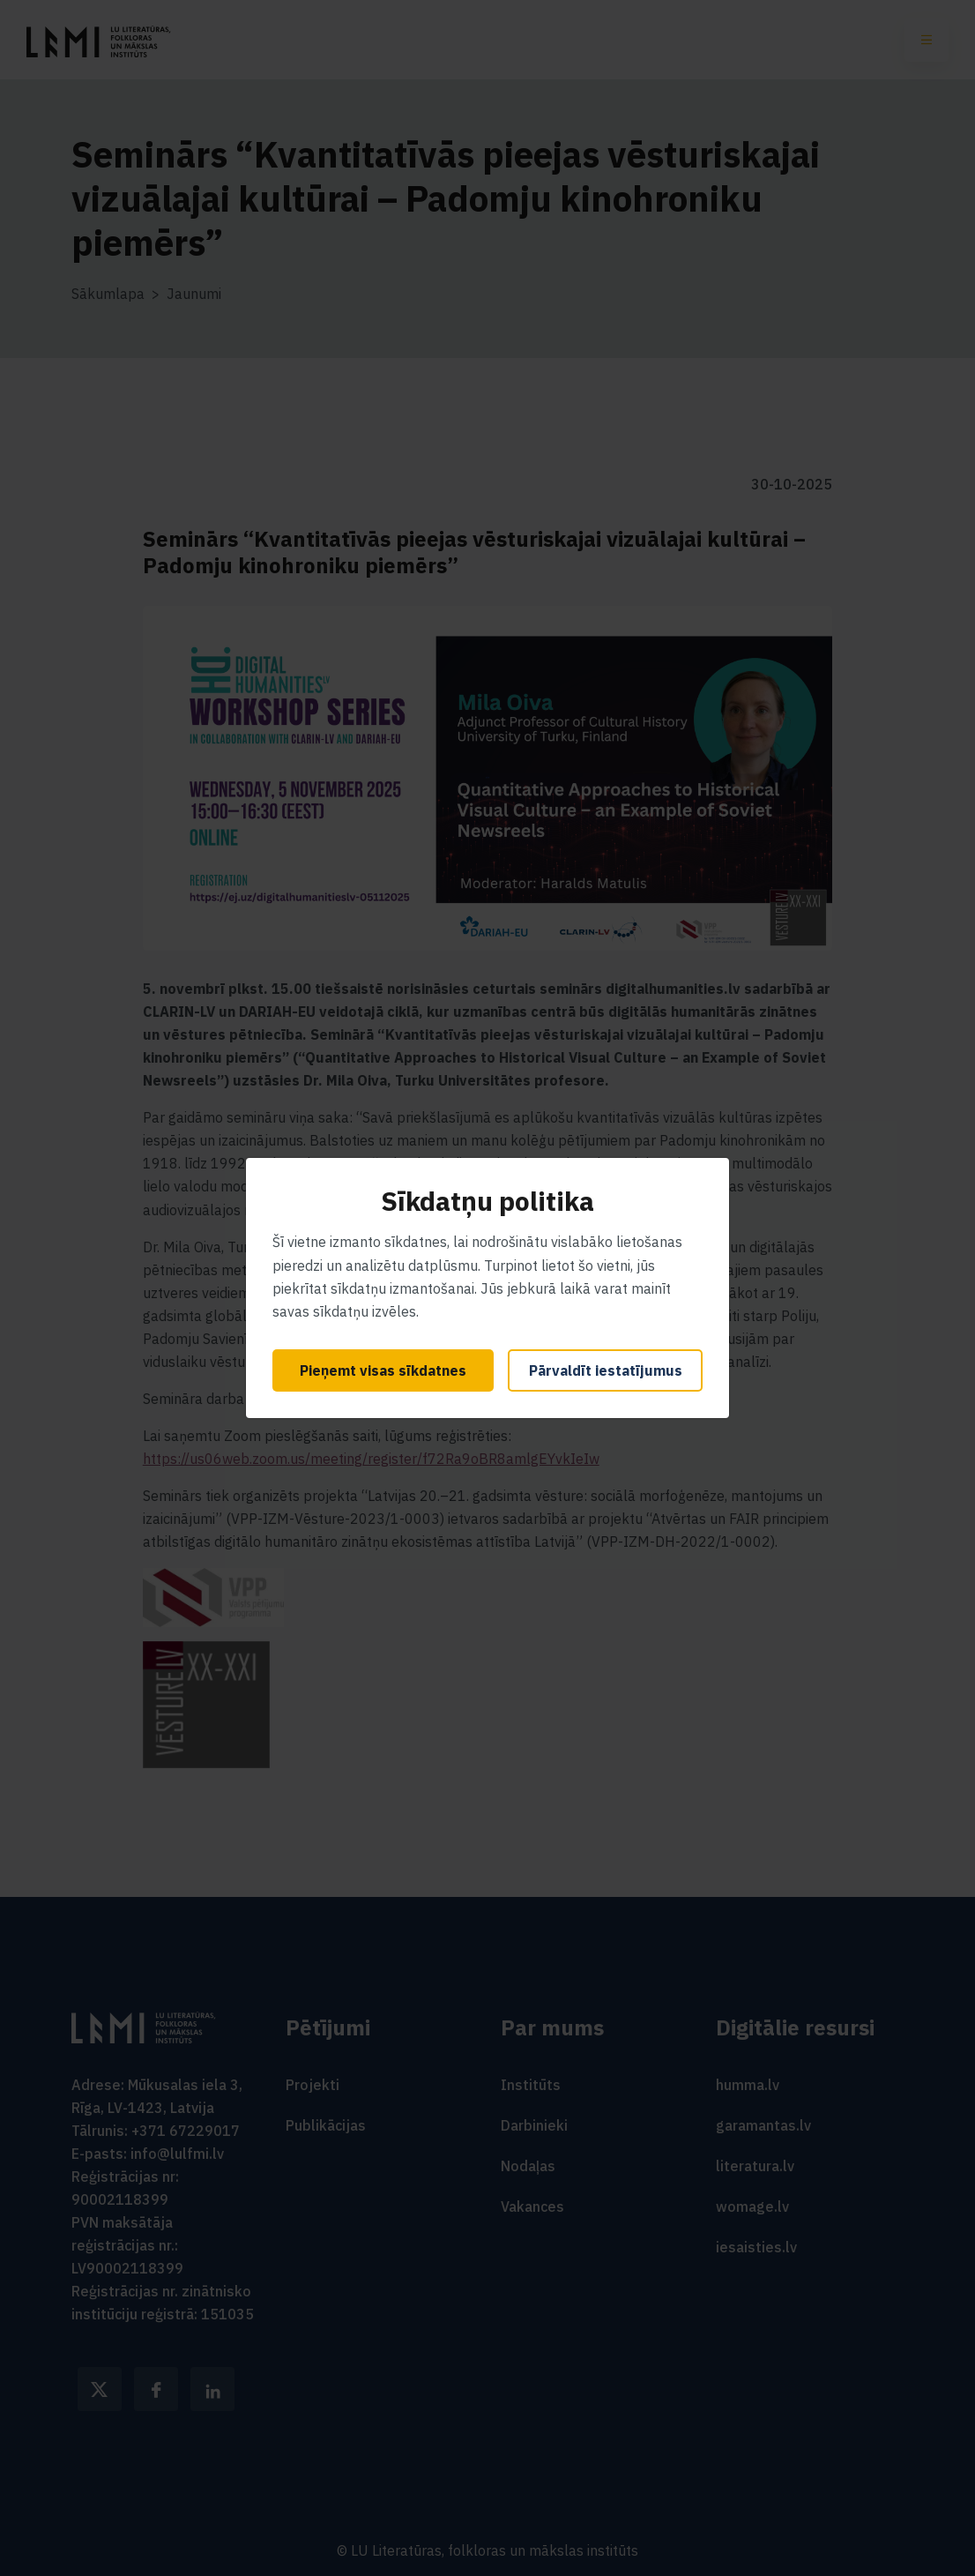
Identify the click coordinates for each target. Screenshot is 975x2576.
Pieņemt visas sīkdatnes (383, 1370)
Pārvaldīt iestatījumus (605, 1370)
